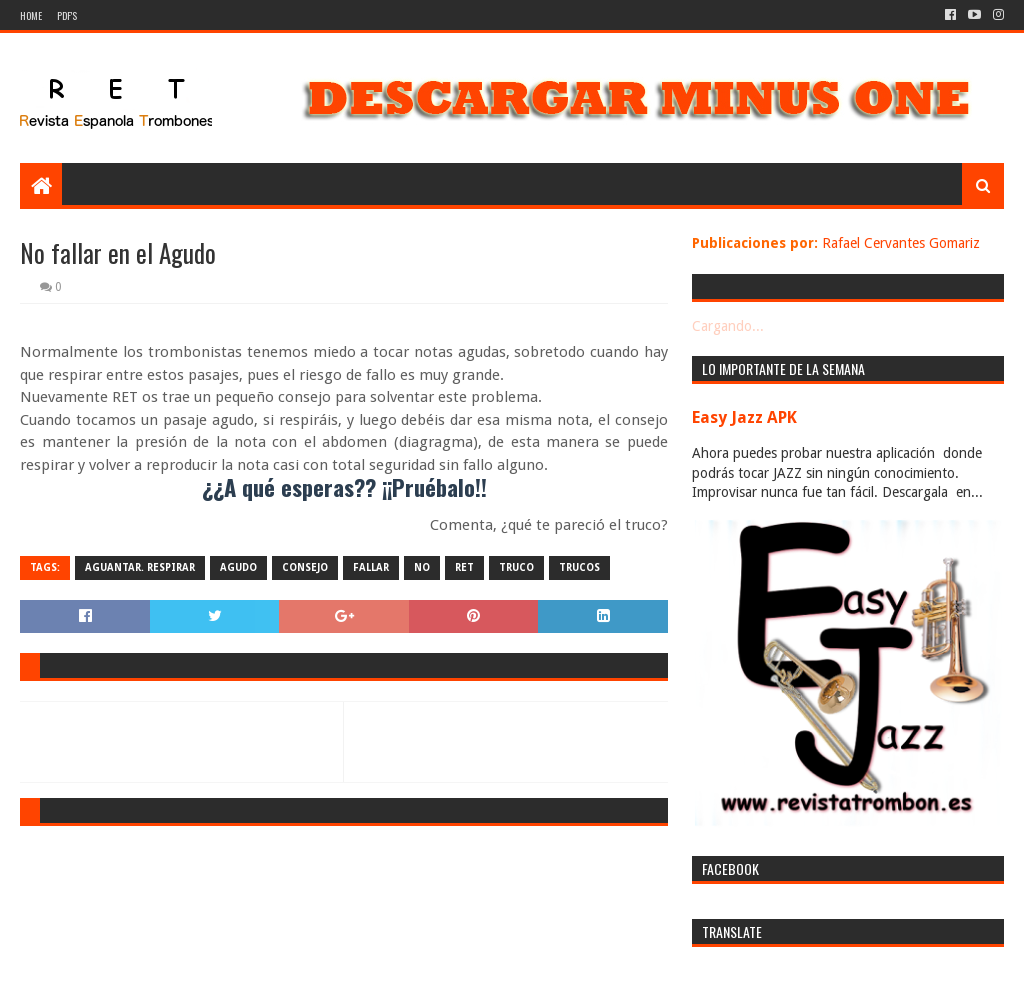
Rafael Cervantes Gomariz (901, 243)
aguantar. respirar (140, 567)
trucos (579, 567)
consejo (305, 567)
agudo (238, 567)
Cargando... (728, 326)
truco (516, 567)
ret (464, 567)
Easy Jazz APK (744, 417)
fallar (371, 567)
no (422, 567)
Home (31, 15)
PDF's (67, 15)
